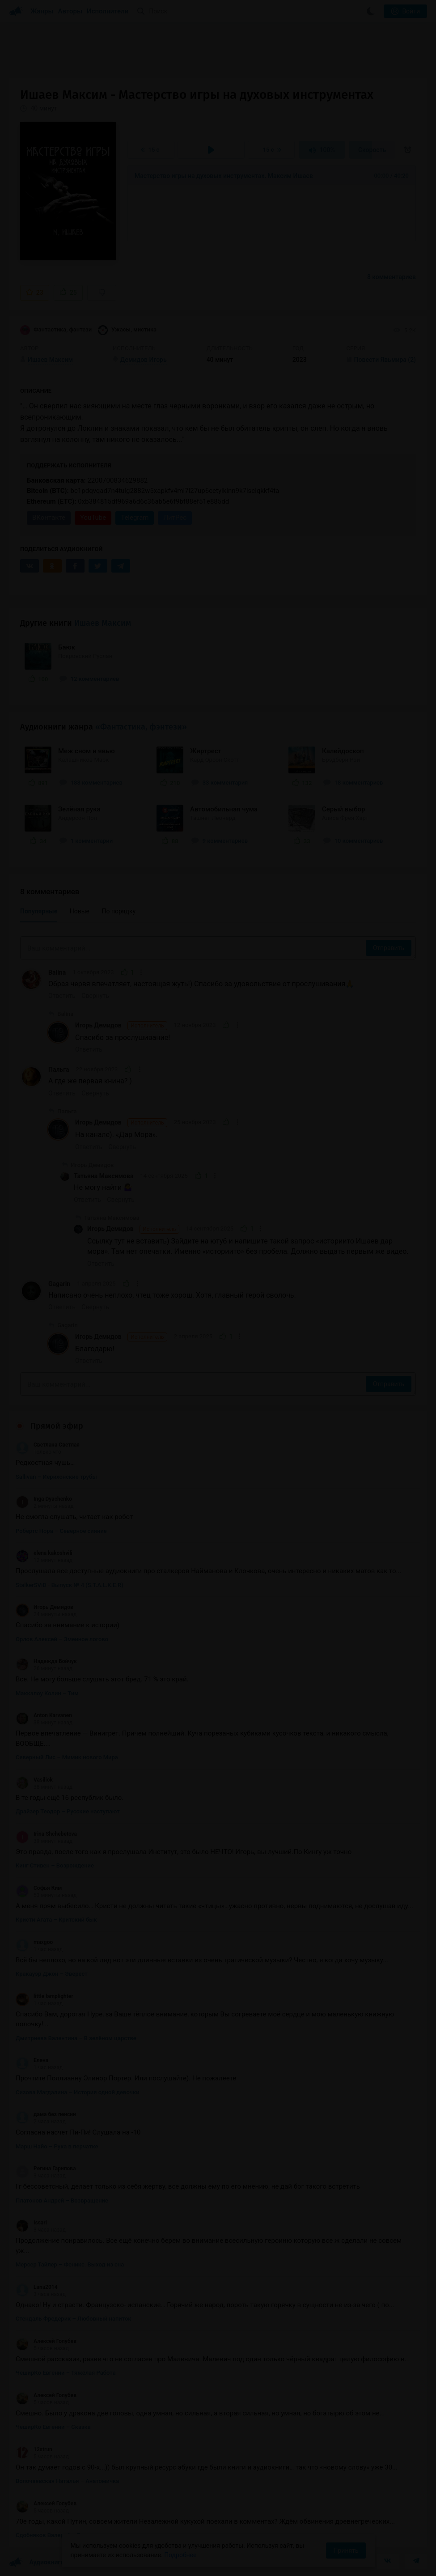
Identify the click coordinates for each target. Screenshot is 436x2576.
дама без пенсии (46, 2114)
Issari (31, 2222)
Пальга (58, 1069)
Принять (345, 2550)
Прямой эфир (56, 1426)
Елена (32, 2060)
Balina (57, 972)
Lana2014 (37, 2287)
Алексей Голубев (46, 2341)
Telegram (134, 518)
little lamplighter (44, 1996)
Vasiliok (34, 1779)
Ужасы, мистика (127, 330)
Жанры (42, 11)
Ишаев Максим (102, 623)
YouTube (93, 518)
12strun (34, 2449)
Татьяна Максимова (103, 1176)
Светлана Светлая (48, 1444)
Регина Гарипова (46, 2168)
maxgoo (34, 1942)
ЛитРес (174, 518)
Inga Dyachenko (44, 1498)
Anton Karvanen (44, 1715)
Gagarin (59, 1284)
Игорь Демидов (121, 1025)
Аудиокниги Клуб (44, 2563)
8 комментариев (391, 276)
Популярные (38, 911)
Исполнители (107, 11)
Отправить (388, 947)
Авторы (70, 11)
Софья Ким (39, 1888)
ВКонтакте (48, 518)
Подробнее (180, 2555)
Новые (79, 911)
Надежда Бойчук (46, 1661)
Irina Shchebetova (46, 1834)
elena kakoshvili (44, 1553)
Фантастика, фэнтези (56, 330)
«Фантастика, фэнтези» (141, 727)
